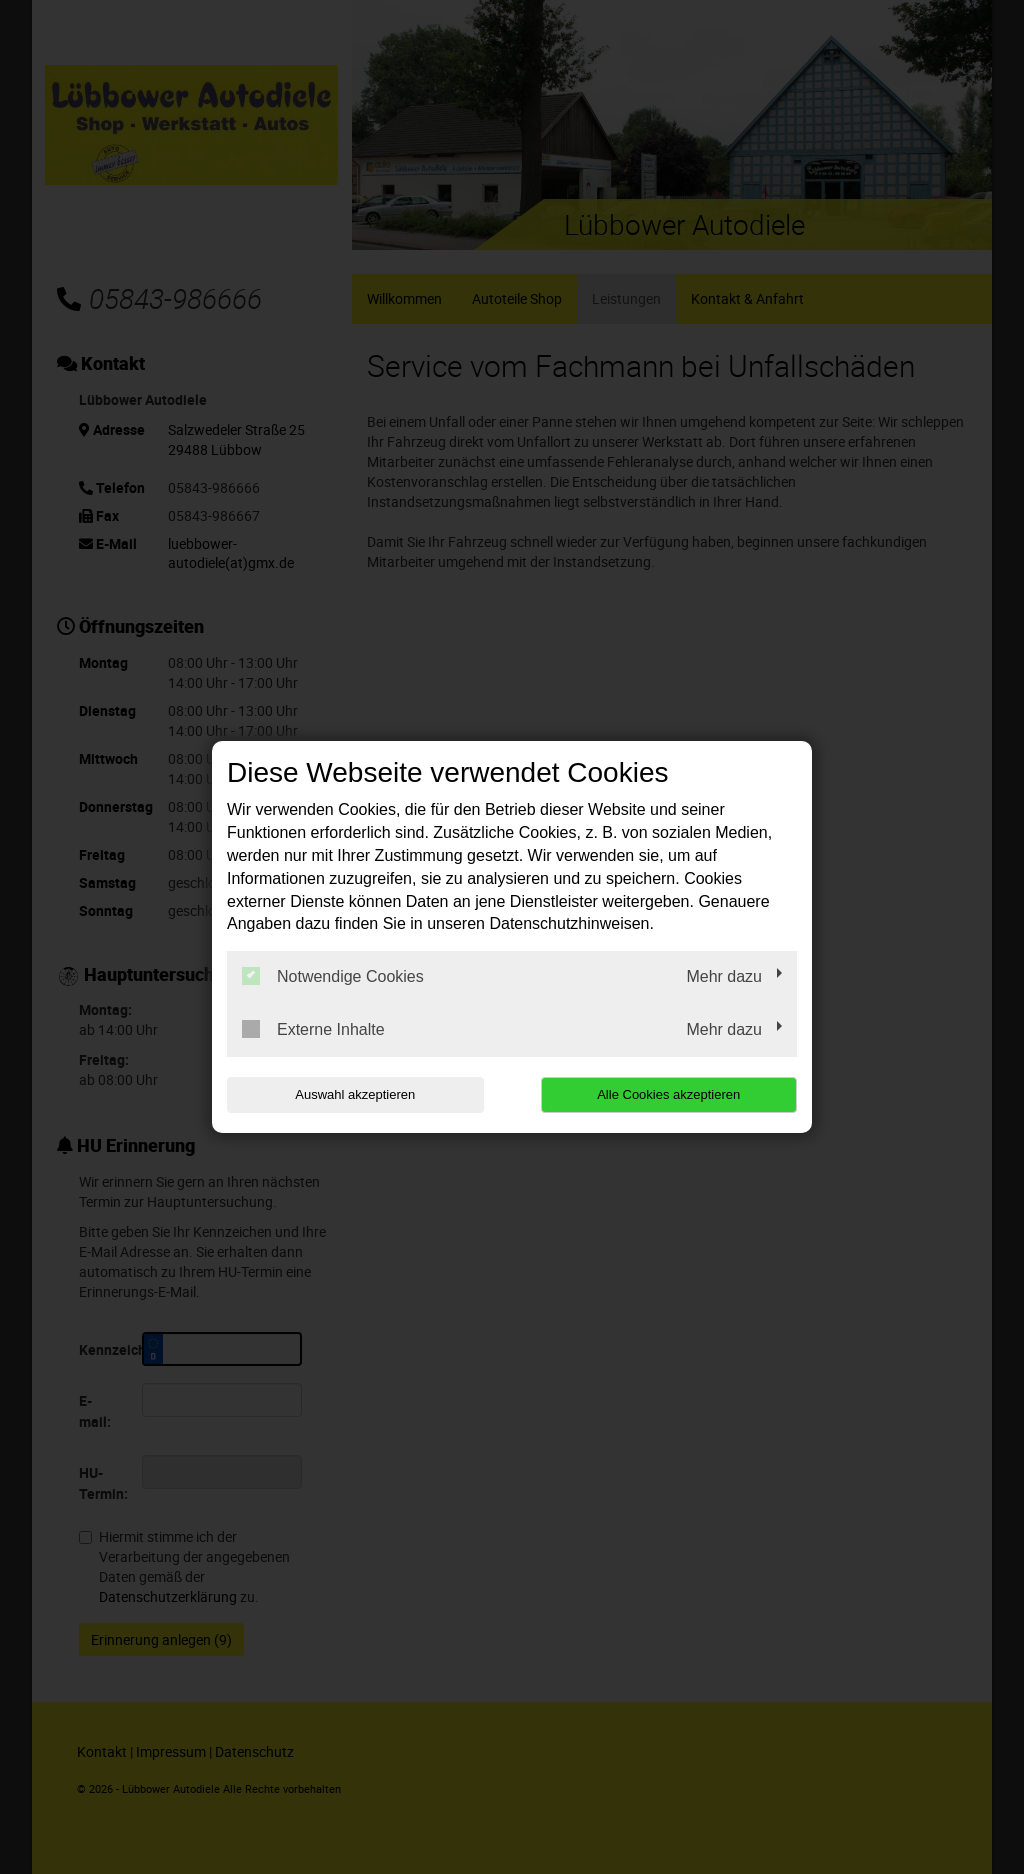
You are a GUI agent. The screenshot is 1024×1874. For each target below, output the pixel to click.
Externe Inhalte (313, 1029)
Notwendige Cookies (333, 976)
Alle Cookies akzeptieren (668, 1094)
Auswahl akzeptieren (355, 1094)
